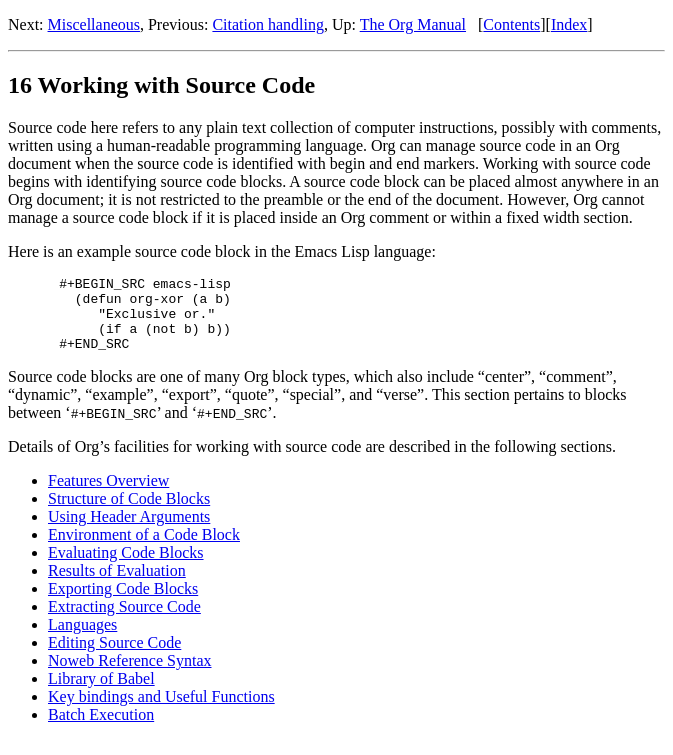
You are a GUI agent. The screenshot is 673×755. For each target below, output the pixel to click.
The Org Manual (413, 24)
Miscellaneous (94, 24)
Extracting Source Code (124, 621)
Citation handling (268, 24)
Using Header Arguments (129, 531)
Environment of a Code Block (144, 549)
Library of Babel (101, 693)
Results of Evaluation (117, 585)
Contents (511, 24)
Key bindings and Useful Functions (161, 711)
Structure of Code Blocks (129, 513)
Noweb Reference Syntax (130, 675)
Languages (82, 639)
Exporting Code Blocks (123, 603)
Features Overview (108, 495)
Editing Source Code (114, 657)
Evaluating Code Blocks (126, 567)
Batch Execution (101, 729)
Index (569, 24)
